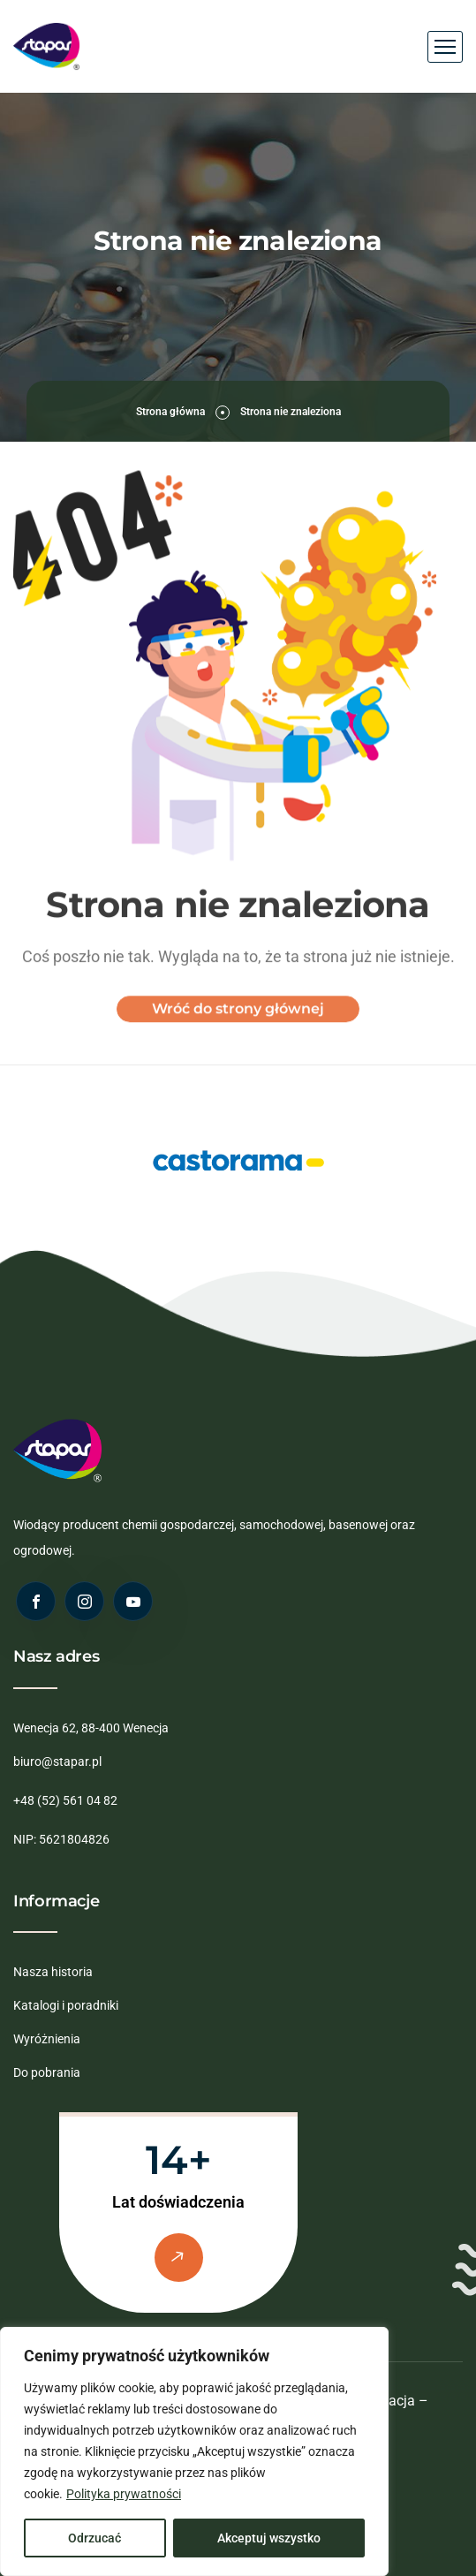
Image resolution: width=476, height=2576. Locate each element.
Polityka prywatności (123, 2494)
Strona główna (170, 411)
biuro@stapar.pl (57, 1761)
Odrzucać (94, 2538)
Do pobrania (46, 2072)
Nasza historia (53, 1972)
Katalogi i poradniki (65, 2005)
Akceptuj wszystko (269, 2538)
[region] (194, 2451)
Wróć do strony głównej (238, 1018)
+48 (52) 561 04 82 (65, 1800)
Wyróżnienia (46, 2039)
